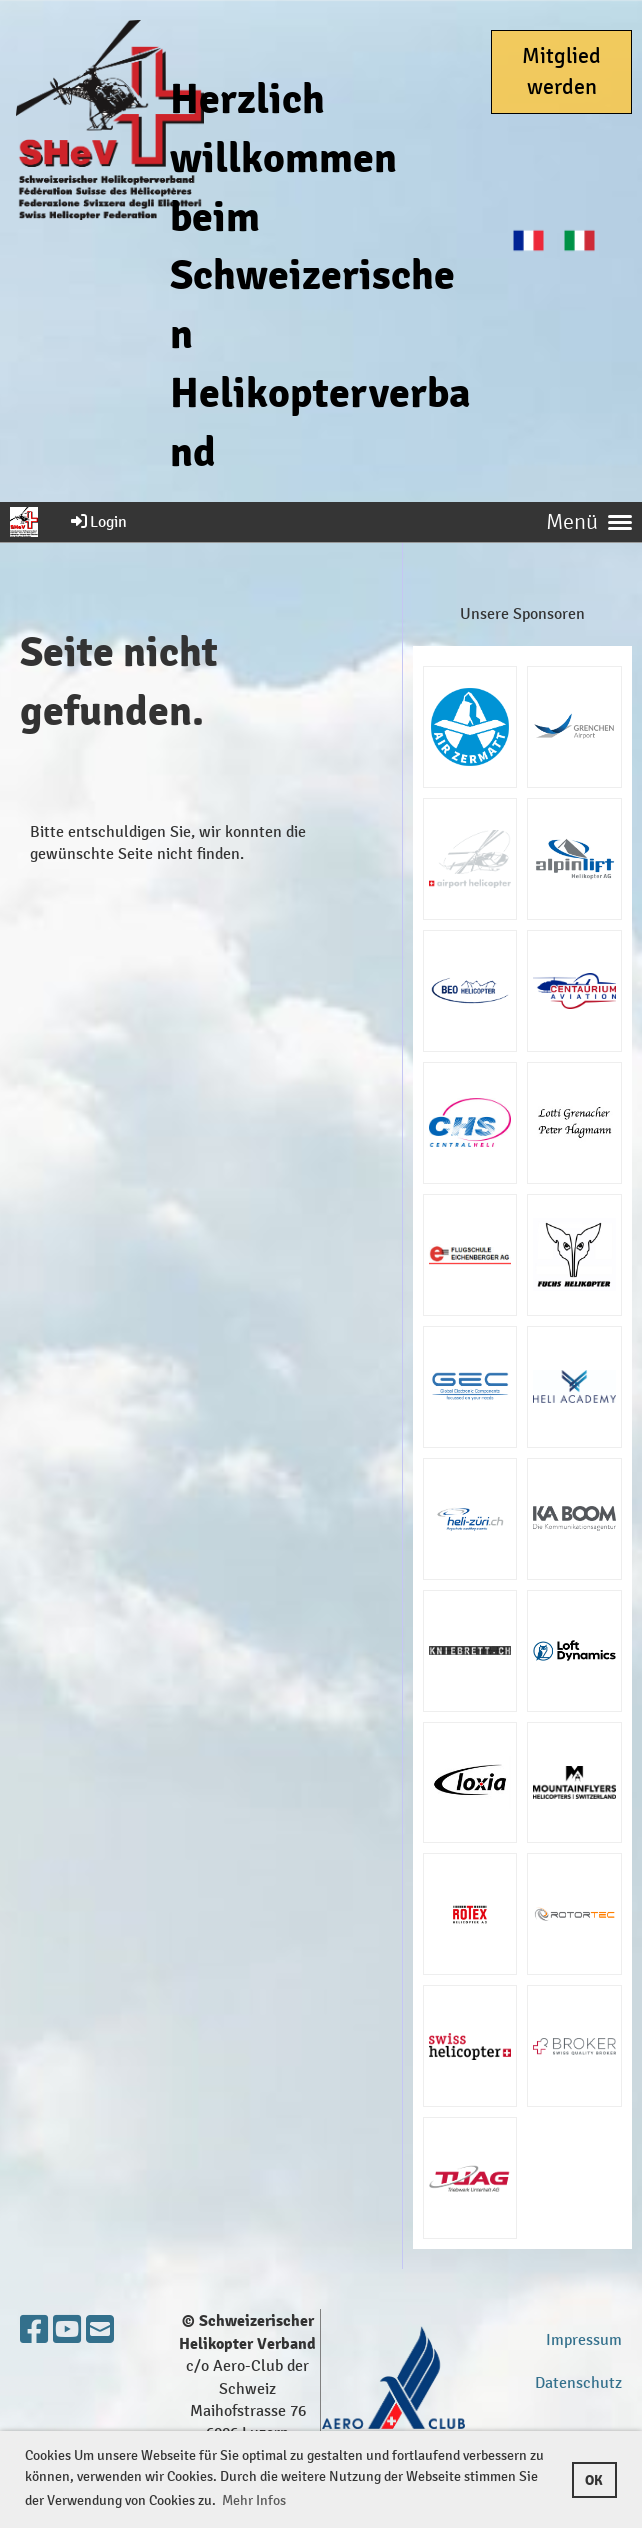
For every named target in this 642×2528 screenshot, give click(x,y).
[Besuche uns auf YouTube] (67, 2331)
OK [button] (594, 2480)
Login (97, 521)
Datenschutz (578, 2382)
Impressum (584, 2339)
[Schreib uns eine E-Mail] (100, 2331)
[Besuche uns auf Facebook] (34, 2331)
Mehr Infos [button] (254, 2500)
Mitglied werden (561, 71)
